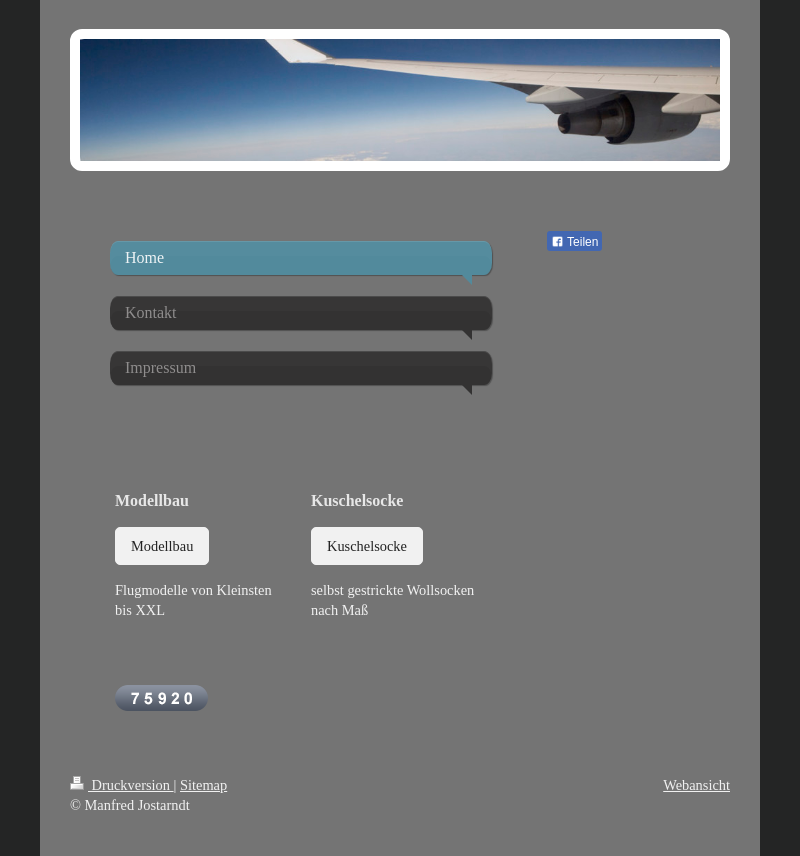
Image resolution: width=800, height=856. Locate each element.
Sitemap (203, 785)
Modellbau (162, 546)
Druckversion (122, 785)
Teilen (574, 242)
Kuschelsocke (367, 546)
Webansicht (696, 785)
